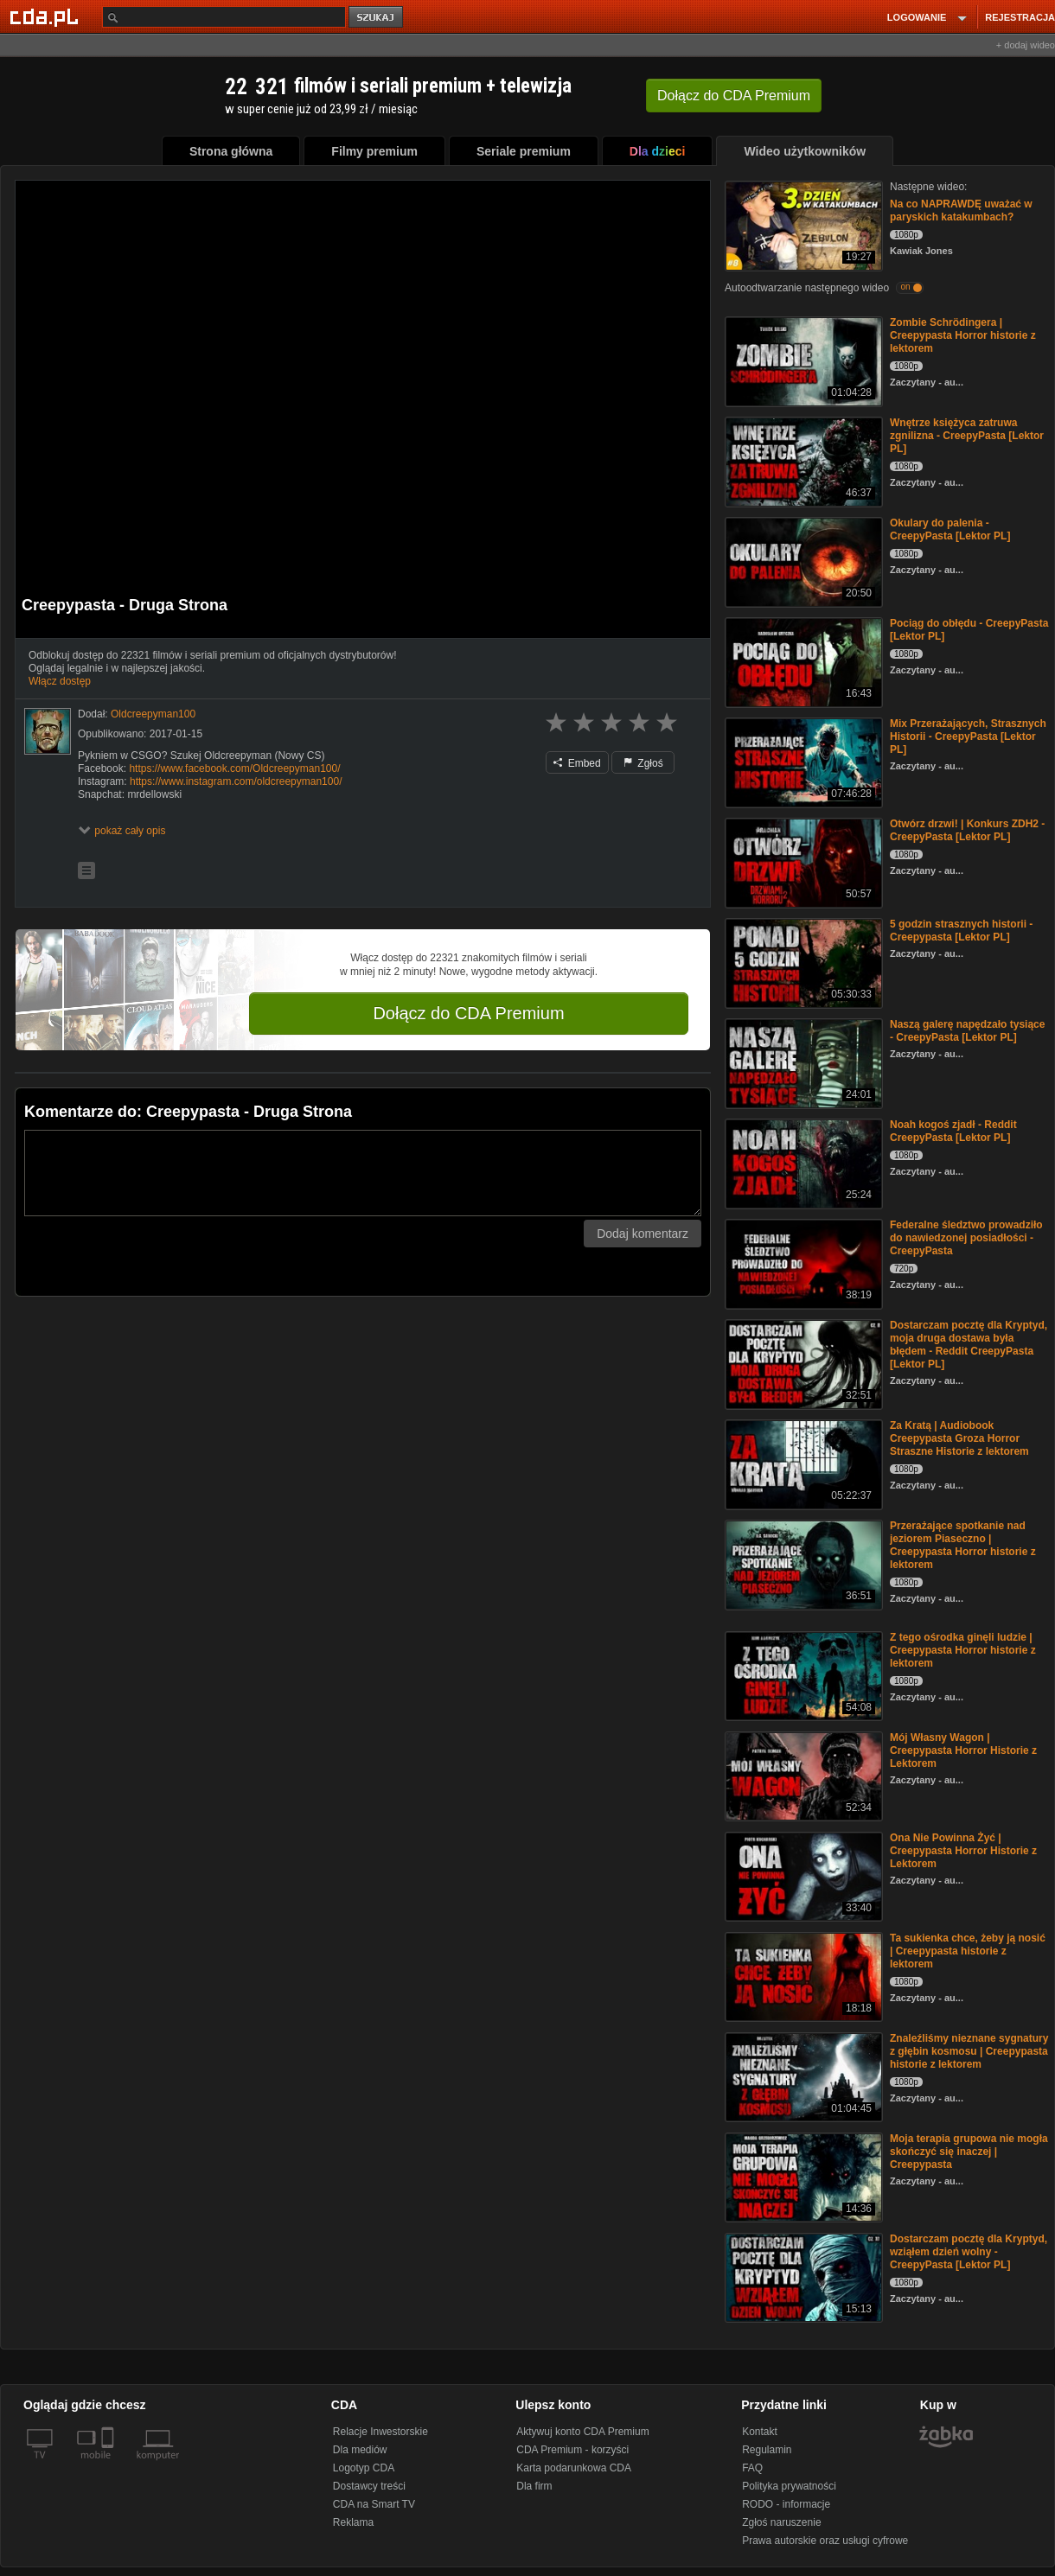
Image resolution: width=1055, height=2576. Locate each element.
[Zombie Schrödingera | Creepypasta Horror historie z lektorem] (802, 360)
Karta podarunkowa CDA (573, 2468)
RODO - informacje (786, 2504)
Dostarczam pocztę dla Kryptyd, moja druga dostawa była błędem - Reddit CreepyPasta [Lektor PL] (968, 1344)
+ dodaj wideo (1025, 45)
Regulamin (766, 2450)
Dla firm (534, 2486)
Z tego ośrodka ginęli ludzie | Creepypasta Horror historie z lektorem (963, 1650)
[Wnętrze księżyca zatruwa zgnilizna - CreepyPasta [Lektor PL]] (802, 460)
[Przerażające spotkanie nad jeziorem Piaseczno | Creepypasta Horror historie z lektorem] (802, 1563)
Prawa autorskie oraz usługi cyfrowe (825, 2541)
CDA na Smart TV (374, 2504)
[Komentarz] (362, 1173)
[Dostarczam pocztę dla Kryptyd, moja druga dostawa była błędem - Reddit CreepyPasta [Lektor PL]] (802, 1362)
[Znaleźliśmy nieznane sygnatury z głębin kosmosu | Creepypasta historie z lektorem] (802, 2076)
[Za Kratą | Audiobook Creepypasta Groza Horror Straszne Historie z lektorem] (802, 1463)
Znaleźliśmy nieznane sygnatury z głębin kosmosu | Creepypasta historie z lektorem (969, 2051)
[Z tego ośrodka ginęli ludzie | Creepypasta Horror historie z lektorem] (802, 1674)
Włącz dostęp (60, 681)
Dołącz (733, 95)
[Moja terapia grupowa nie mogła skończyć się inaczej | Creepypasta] (802, 2176)
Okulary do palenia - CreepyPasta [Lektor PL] (950, 529)
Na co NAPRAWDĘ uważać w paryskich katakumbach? (961, 210)
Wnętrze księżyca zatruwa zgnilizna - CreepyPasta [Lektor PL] (967, 436)
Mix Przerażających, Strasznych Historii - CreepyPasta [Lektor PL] (968, 736)
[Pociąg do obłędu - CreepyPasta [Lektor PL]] (802, 661)
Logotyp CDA (363, 2468)
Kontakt (759, 2432)
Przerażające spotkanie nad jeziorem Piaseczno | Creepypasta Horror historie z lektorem (963, 1545)
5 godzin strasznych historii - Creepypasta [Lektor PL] (961, 930)
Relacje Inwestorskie (380, 2432)
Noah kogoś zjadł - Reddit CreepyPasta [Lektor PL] (953, 1131)
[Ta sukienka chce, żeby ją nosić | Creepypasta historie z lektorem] (802, 1975)
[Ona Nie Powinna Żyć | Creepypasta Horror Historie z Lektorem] (802, 1875)
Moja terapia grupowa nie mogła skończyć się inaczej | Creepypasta (969, 2152)
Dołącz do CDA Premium (468, 1013)
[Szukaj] (224, 17)
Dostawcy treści (369, 2486)
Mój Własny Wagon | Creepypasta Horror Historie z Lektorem (963, 1750)
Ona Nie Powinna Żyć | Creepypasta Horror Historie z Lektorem (963, 1851)
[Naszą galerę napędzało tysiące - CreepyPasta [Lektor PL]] (802, 1062)
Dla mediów (360, 2450)
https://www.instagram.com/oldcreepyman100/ (236, 781)
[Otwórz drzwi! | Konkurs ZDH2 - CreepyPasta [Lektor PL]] (802, 861)
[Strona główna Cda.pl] (46, 16)
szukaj (377, 17)
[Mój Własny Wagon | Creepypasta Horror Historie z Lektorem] (802, 1775)
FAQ (752, 2468)
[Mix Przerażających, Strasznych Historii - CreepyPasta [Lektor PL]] (802, 761)
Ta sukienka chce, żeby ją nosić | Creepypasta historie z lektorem (967, 1951)
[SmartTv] (109, 2465)
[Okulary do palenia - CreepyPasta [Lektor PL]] (802, 560)
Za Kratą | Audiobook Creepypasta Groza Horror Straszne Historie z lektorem (959, 1438)
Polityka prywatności (789, 2486)
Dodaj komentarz (642, 1233)
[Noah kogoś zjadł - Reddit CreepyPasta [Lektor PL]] (802, 1162)
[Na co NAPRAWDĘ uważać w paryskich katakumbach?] (802, 224)
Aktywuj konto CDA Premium (582, 2432)
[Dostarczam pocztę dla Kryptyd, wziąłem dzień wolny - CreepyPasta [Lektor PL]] (802, 2276)
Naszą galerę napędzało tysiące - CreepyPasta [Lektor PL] (967, 1030)
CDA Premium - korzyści (572, 2450)
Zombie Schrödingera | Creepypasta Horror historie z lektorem (963, 335)
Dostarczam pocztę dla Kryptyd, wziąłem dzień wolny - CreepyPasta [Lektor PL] (968, 2252)
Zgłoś (643, 763)
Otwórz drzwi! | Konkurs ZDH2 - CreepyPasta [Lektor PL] (967, 830)
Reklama (353, 2522)
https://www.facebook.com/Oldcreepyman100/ (234, 768)
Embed (576, 763)
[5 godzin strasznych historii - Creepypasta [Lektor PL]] (802, 961)
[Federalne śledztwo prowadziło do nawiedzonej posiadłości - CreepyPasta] (802, 1262)
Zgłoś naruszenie (781, 2522)
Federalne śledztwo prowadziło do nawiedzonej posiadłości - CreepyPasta (966, 1238)
